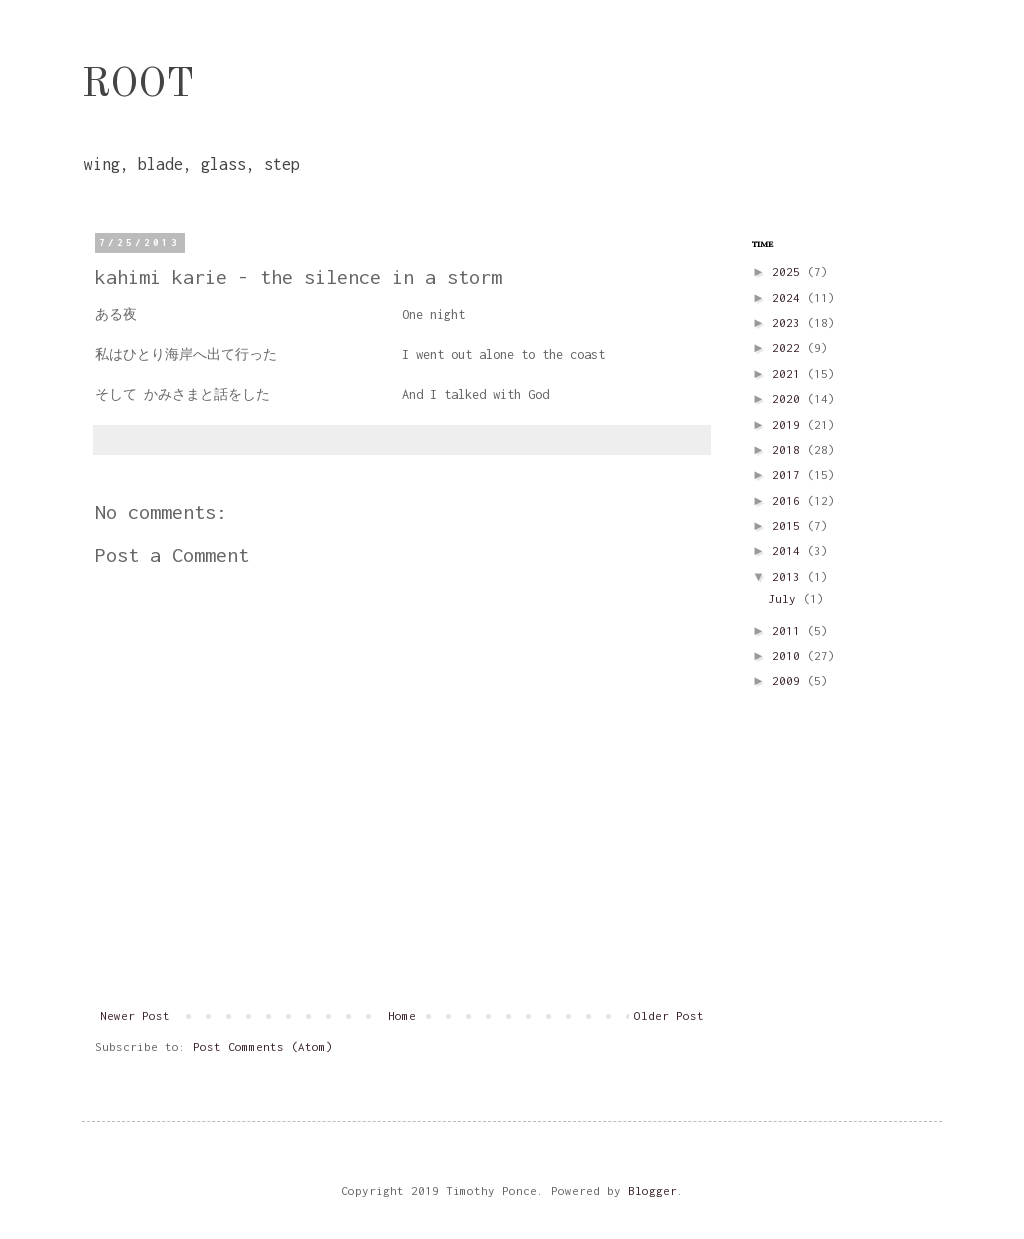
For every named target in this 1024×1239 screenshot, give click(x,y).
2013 (789, 576)
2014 (789, 550)
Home (402, 1015)
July (785, 598)
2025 (789, 271)
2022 (789, 347)
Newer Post (135, 1015)
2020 (789, 398)
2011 (789, 630)
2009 (789, 680)
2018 (789, 449)
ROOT (138, 86)
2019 (789, 424)
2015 (789, 525)
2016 (789, 500)
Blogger (652, 1190)
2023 (789, 322)
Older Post (669, 1015)
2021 (789, 373)
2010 (789, 655)
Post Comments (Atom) (263, 1046)
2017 (789, 474)
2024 (789, 297)
